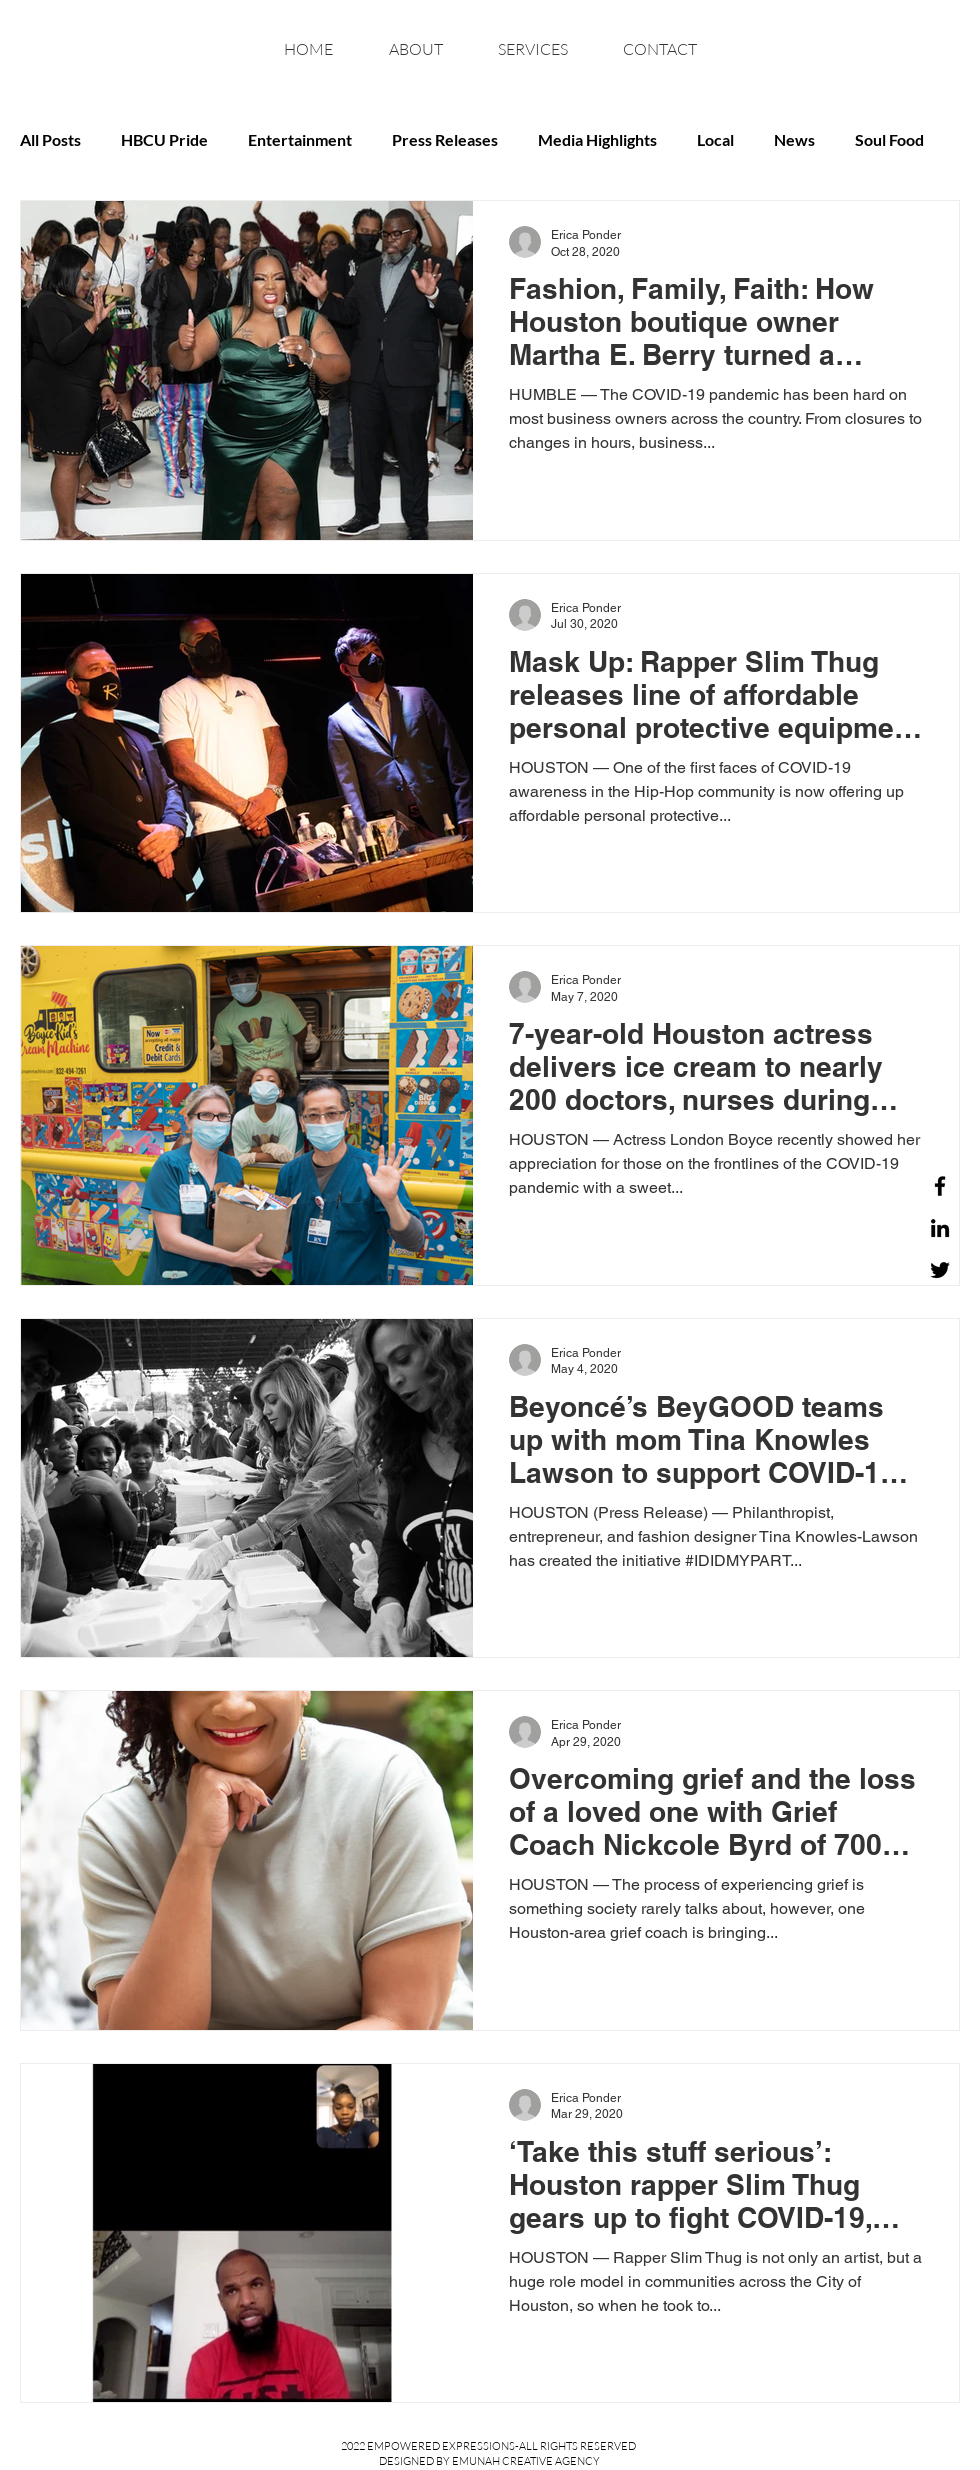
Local (715, 139)
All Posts (50, 139)
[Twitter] (940, 1270)
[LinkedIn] (940, 1228)
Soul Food (889, 139)
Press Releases (445, 139)
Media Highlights (597, 139)
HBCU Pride (164, 139)
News (794, 139)
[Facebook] (940, 1186)
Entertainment (300, 139)
